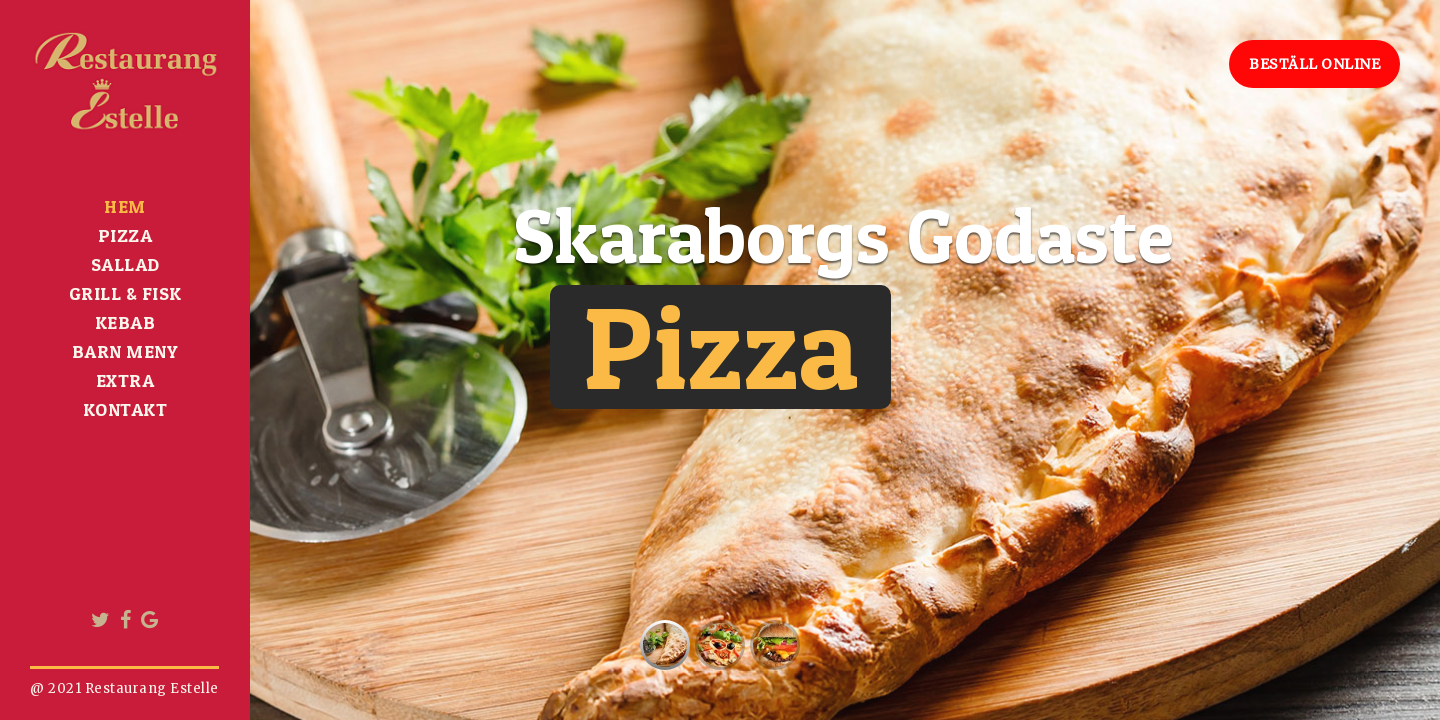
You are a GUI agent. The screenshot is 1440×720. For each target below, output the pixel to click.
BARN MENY (125, 351)
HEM (125, 206)
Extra (125, 380)
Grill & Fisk (125, 293)
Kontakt (125, 409)
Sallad (125, 264)
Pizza (125, 235)
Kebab (125, 322)
